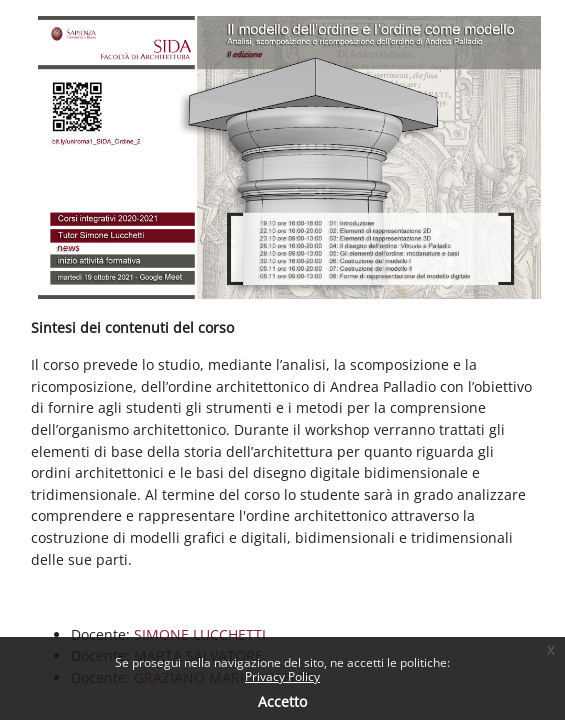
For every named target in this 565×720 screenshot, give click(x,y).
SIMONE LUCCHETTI (200, 634)
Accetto (282, 701)
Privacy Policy (282, 676)
